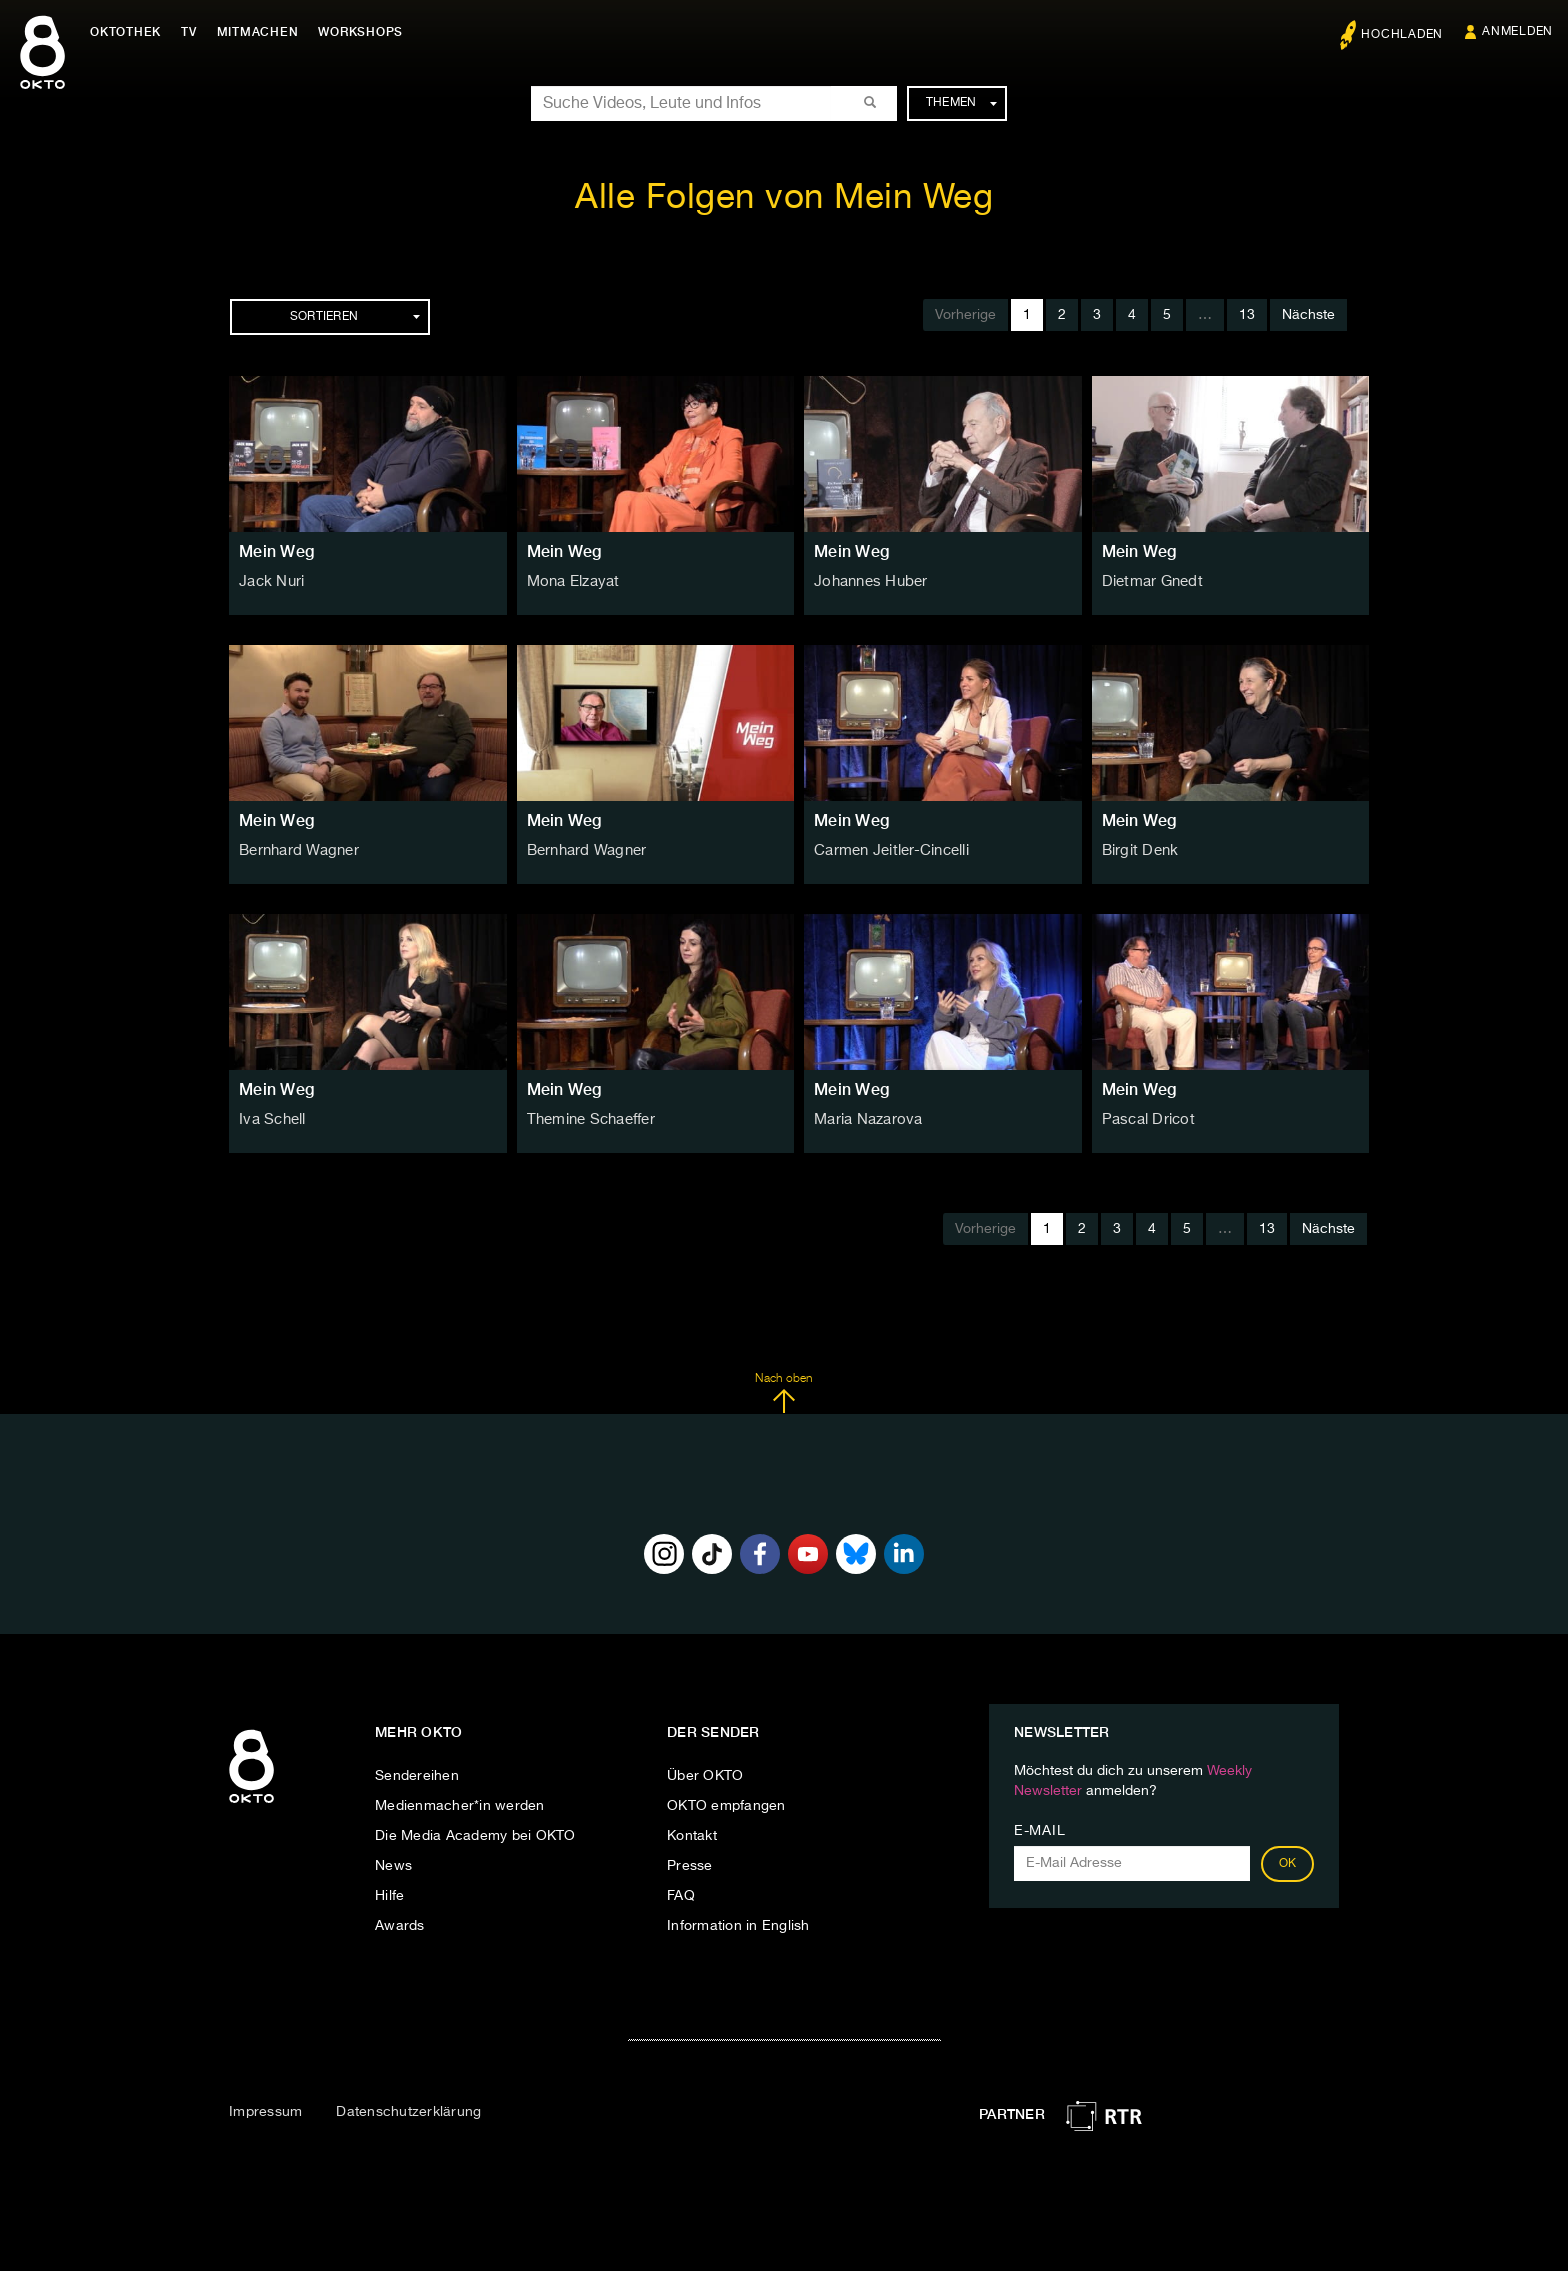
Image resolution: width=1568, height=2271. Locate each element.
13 (1247, 315)
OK (1288, 1864)
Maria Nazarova (866, 1120)
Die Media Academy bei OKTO (475, 1836)
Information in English (738, 1926)
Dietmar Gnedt (1150, 582)
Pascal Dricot (1146, 1120)
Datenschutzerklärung (408, 2112)
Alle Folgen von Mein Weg (784, 198)
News (393, 1866)
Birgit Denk (1138, 851)
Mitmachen (263, 32)
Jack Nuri (270, 582)
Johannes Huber (868, 582)
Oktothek (130, 32)
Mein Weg (276, 551)
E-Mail (1039, 1831)
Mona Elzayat (571, 582)
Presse (690, 1866)
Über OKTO (705, 1776)
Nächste (1308, 315)
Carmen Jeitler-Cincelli (888, 851)
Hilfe (389, 1896)
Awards (400, 1926)
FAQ (681, 1896)
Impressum (265, 2112)
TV (194, 32)
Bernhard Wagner (297, 851)
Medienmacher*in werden (460, 1806)
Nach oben (783, 1393)
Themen (961, 103)
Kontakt (692, 1836)
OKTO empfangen (726, 1806)
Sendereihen (417, 1776)
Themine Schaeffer (589, 1120)
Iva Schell (271, 1120)
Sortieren (355, 317)
